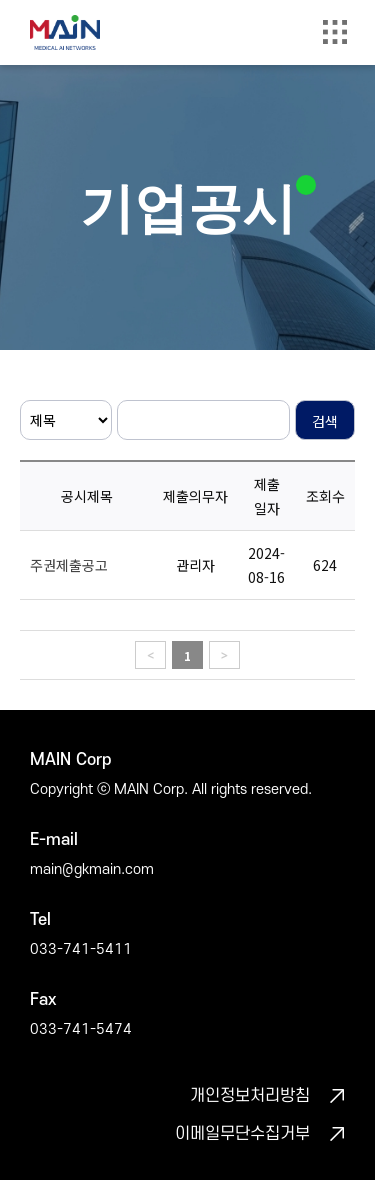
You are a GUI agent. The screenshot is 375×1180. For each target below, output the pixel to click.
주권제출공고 (69, 565)
